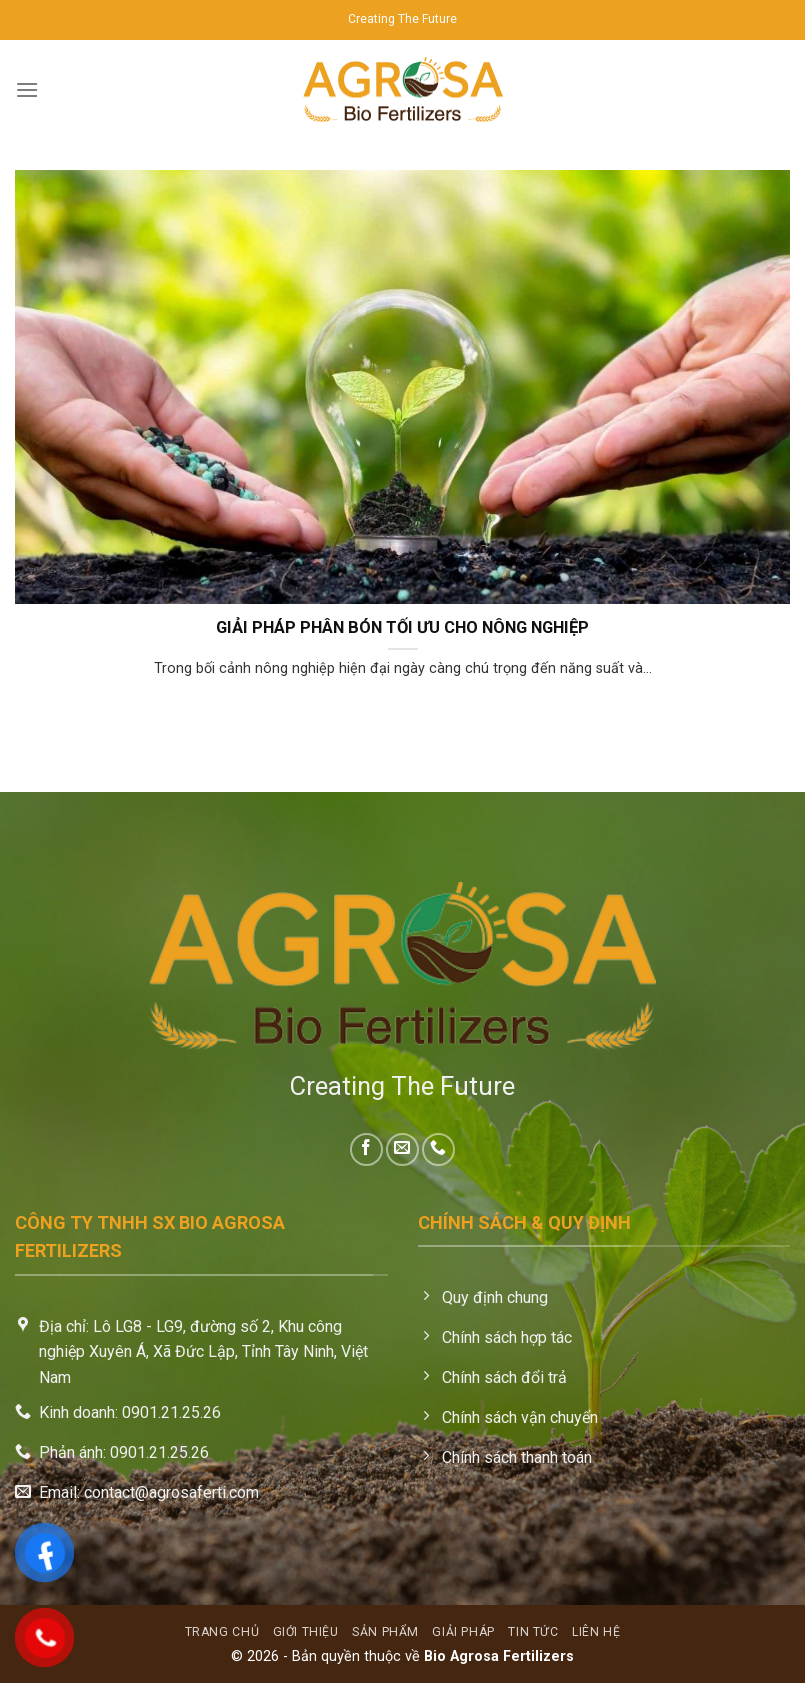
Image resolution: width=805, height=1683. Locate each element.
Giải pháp (463, 1632)
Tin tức (533, 1632)
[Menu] (27, 89)
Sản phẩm (385, 1632)
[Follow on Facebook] (366, 1149)
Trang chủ (222, 1632)
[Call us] (438, 1149)
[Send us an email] (402, 1149)
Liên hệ (596, 1632)
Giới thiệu (306, 1632)
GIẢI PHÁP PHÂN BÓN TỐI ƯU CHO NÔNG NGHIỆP (402, 627)
